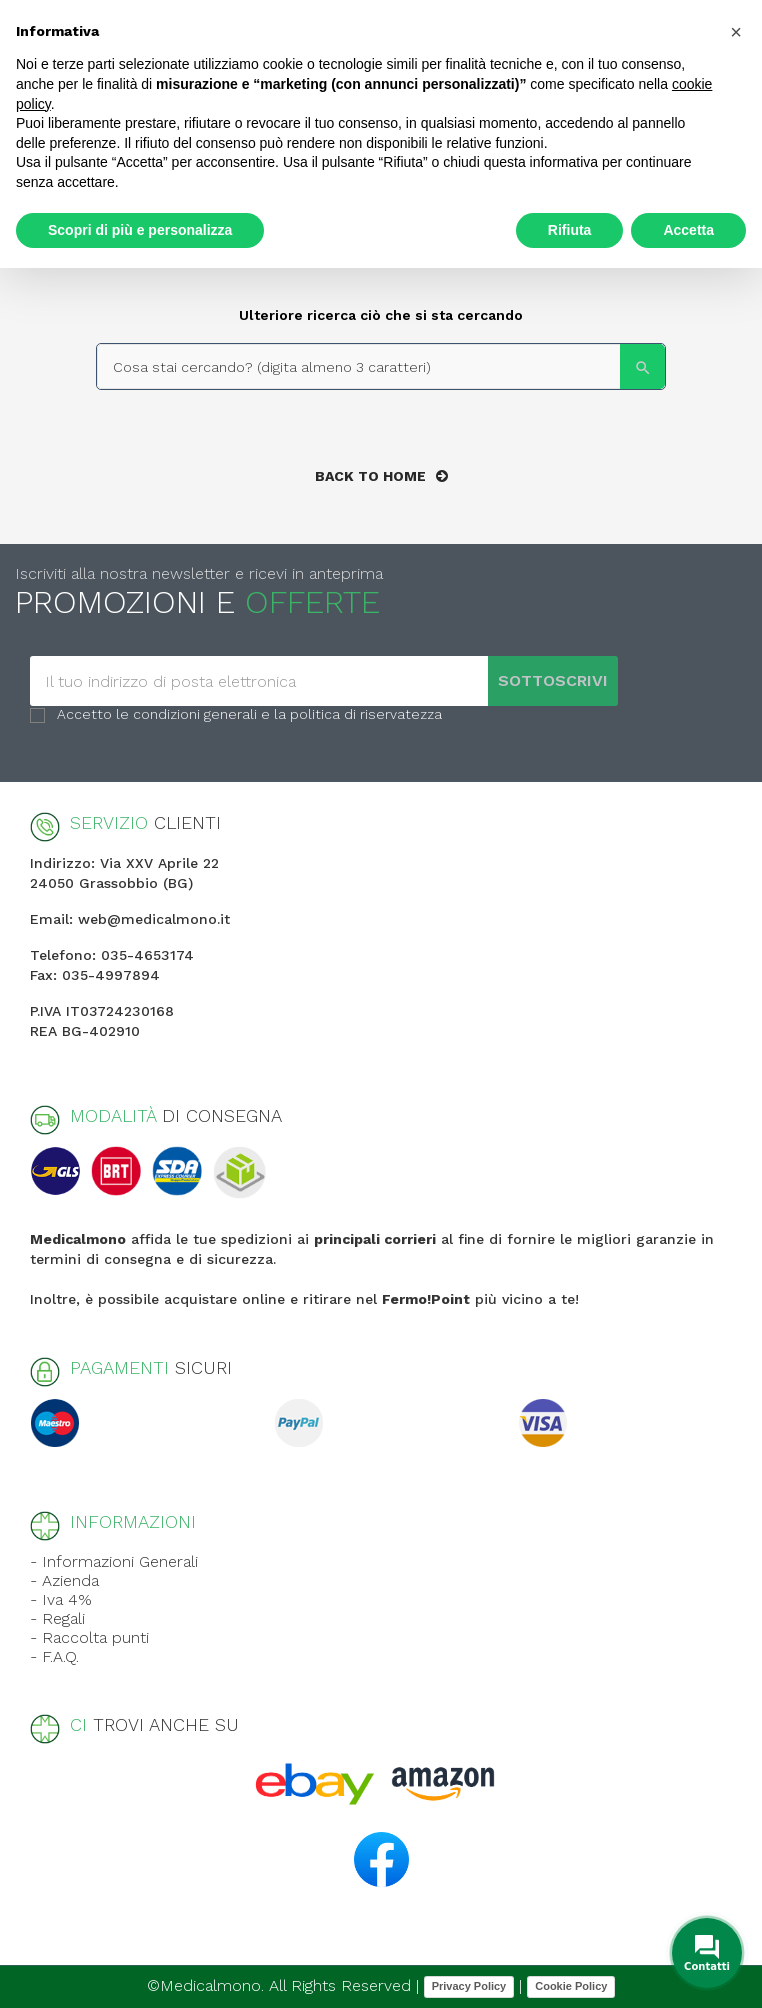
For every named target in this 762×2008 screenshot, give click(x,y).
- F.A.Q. (54, 1656)
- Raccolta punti (89, 1637)
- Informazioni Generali (114, 1561)
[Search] (381, 366)
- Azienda (64, 1580)
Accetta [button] (688, 230)
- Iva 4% (61, 1599)
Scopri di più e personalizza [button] (140, 230)
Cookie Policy (571, 1986)
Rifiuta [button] (570, 230)
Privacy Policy (469, 1986)
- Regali (57, 1618)
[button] (736, 32)
